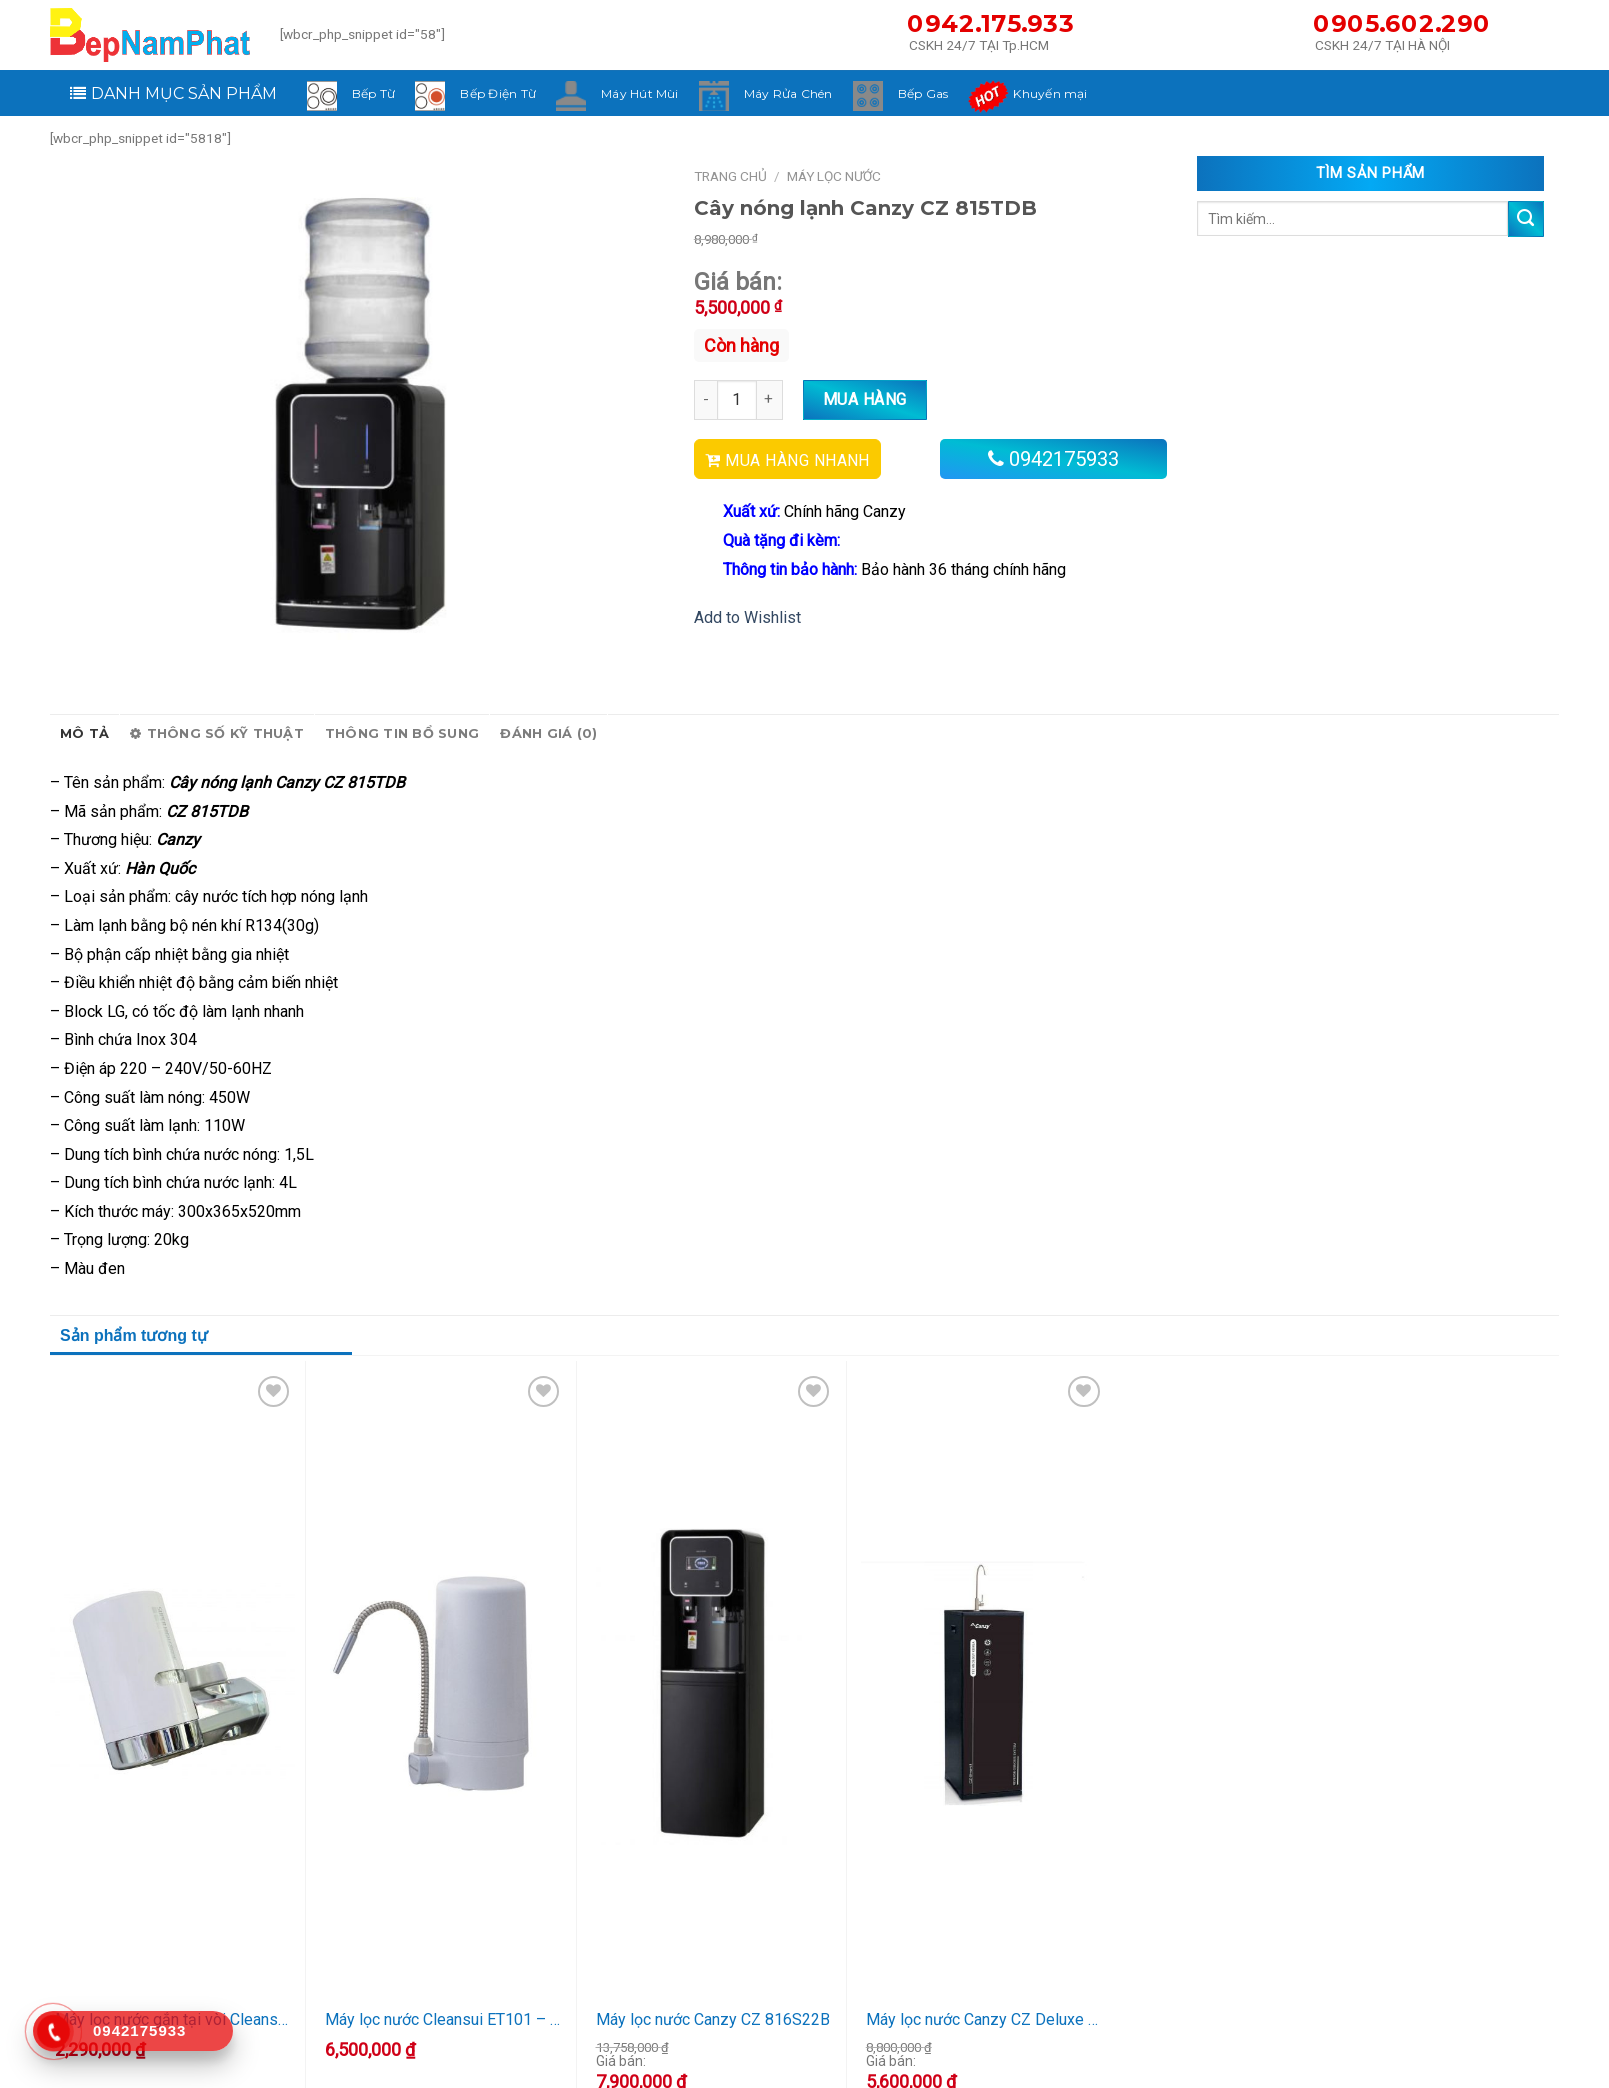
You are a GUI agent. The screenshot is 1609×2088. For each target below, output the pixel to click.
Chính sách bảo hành (966, 2063)
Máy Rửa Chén (788, 93)
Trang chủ (730, 176)
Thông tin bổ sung (402, 733)
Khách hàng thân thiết (968, 2037)
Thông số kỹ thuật (217, 734)
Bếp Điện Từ (498, 93)
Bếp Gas (923, 93)
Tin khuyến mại (1248, 2037)
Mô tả (84, 733)
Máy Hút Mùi (640, 93)
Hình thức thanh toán (1267, 2063)
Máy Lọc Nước (834, 176)
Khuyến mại (1050, 93)
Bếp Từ (373, 93)
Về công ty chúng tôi (663, 2037)
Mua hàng (865, 399)
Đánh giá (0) (548, 733)
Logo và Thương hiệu (665, 2063)
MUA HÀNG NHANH (797, 460)
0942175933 (1064, 459)
